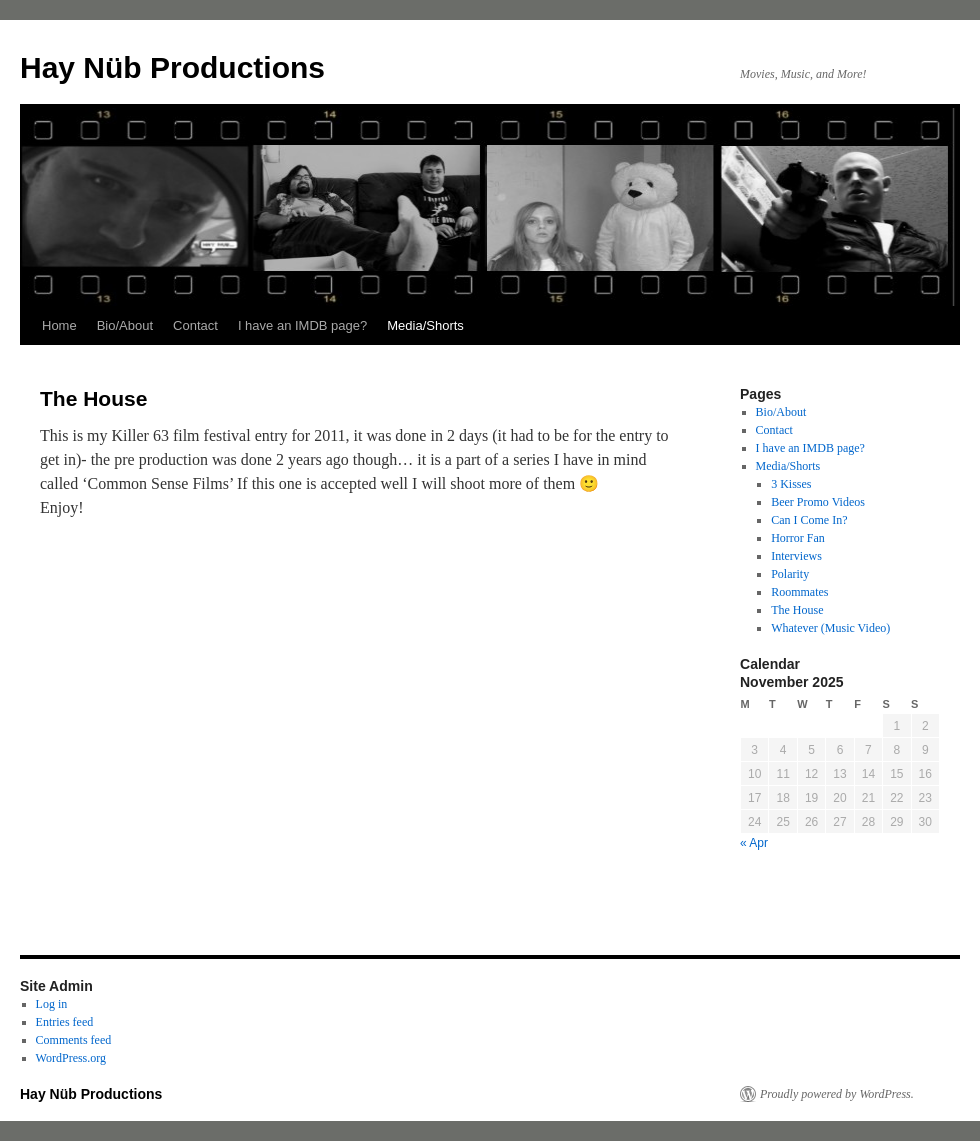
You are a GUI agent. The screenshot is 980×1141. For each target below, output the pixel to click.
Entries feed (65, 1022)
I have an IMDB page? (302, 325)
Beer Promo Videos (818, 502)
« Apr (754, 843)
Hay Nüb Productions (172, 67)
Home (59, 325)
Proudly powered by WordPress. (837, 1094)
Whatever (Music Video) (830, 628)
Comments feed (74, 1040)
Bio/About (125, 325)
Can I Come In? (809, 520)
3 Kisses (791, 484)
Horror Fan (798, 538)
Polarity (790, 574)
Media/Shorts (425, 325)
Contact (195, 325)
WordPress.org (71, 1058)
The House (797, 610)
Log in (52, 1004)
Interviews (796, 556)
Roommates (799, 592)
